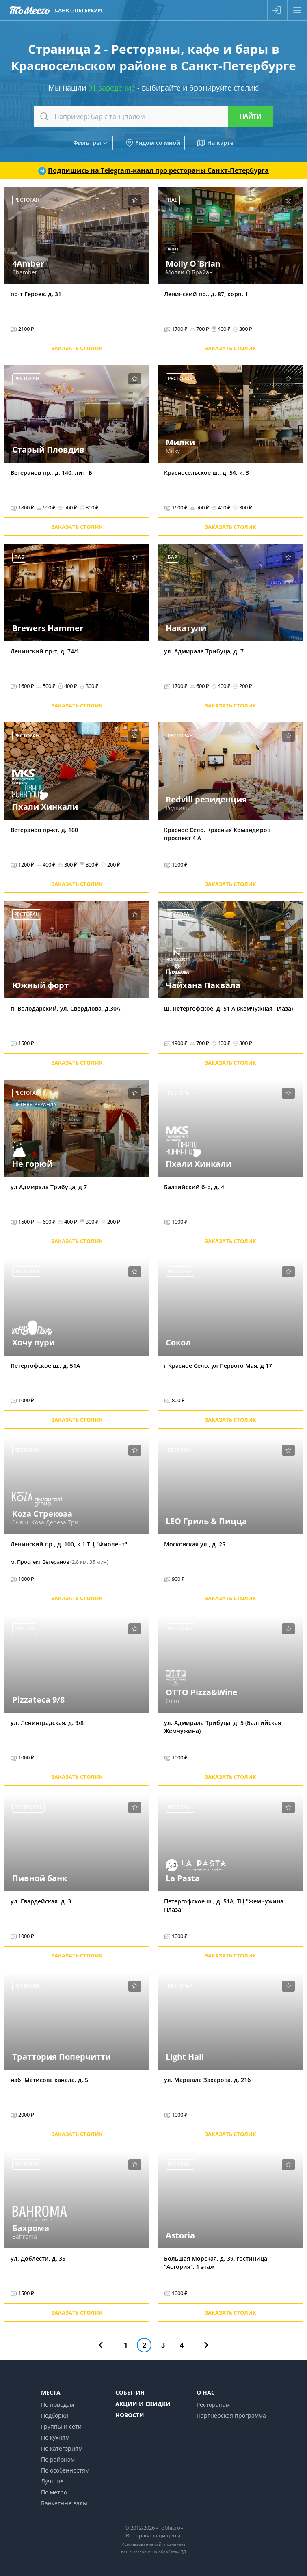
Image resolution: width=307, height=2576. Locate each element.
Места (51, 2392)
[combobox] (153, 116)
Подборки (54, 2415)
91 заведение (111, 88)
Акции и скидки (143, 2404)
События (129, 2392)
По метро (54, 2492)
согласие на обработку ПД (159, 2551)
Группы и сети (61, 2426)
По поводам (57, 2404)
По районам (58, 2459)
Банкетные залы (64, 2503)
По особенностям (65, 2470)
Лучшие (52, 2481)
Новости (129, 2415)
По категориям (61, 2448)
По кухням (55, 2437)
